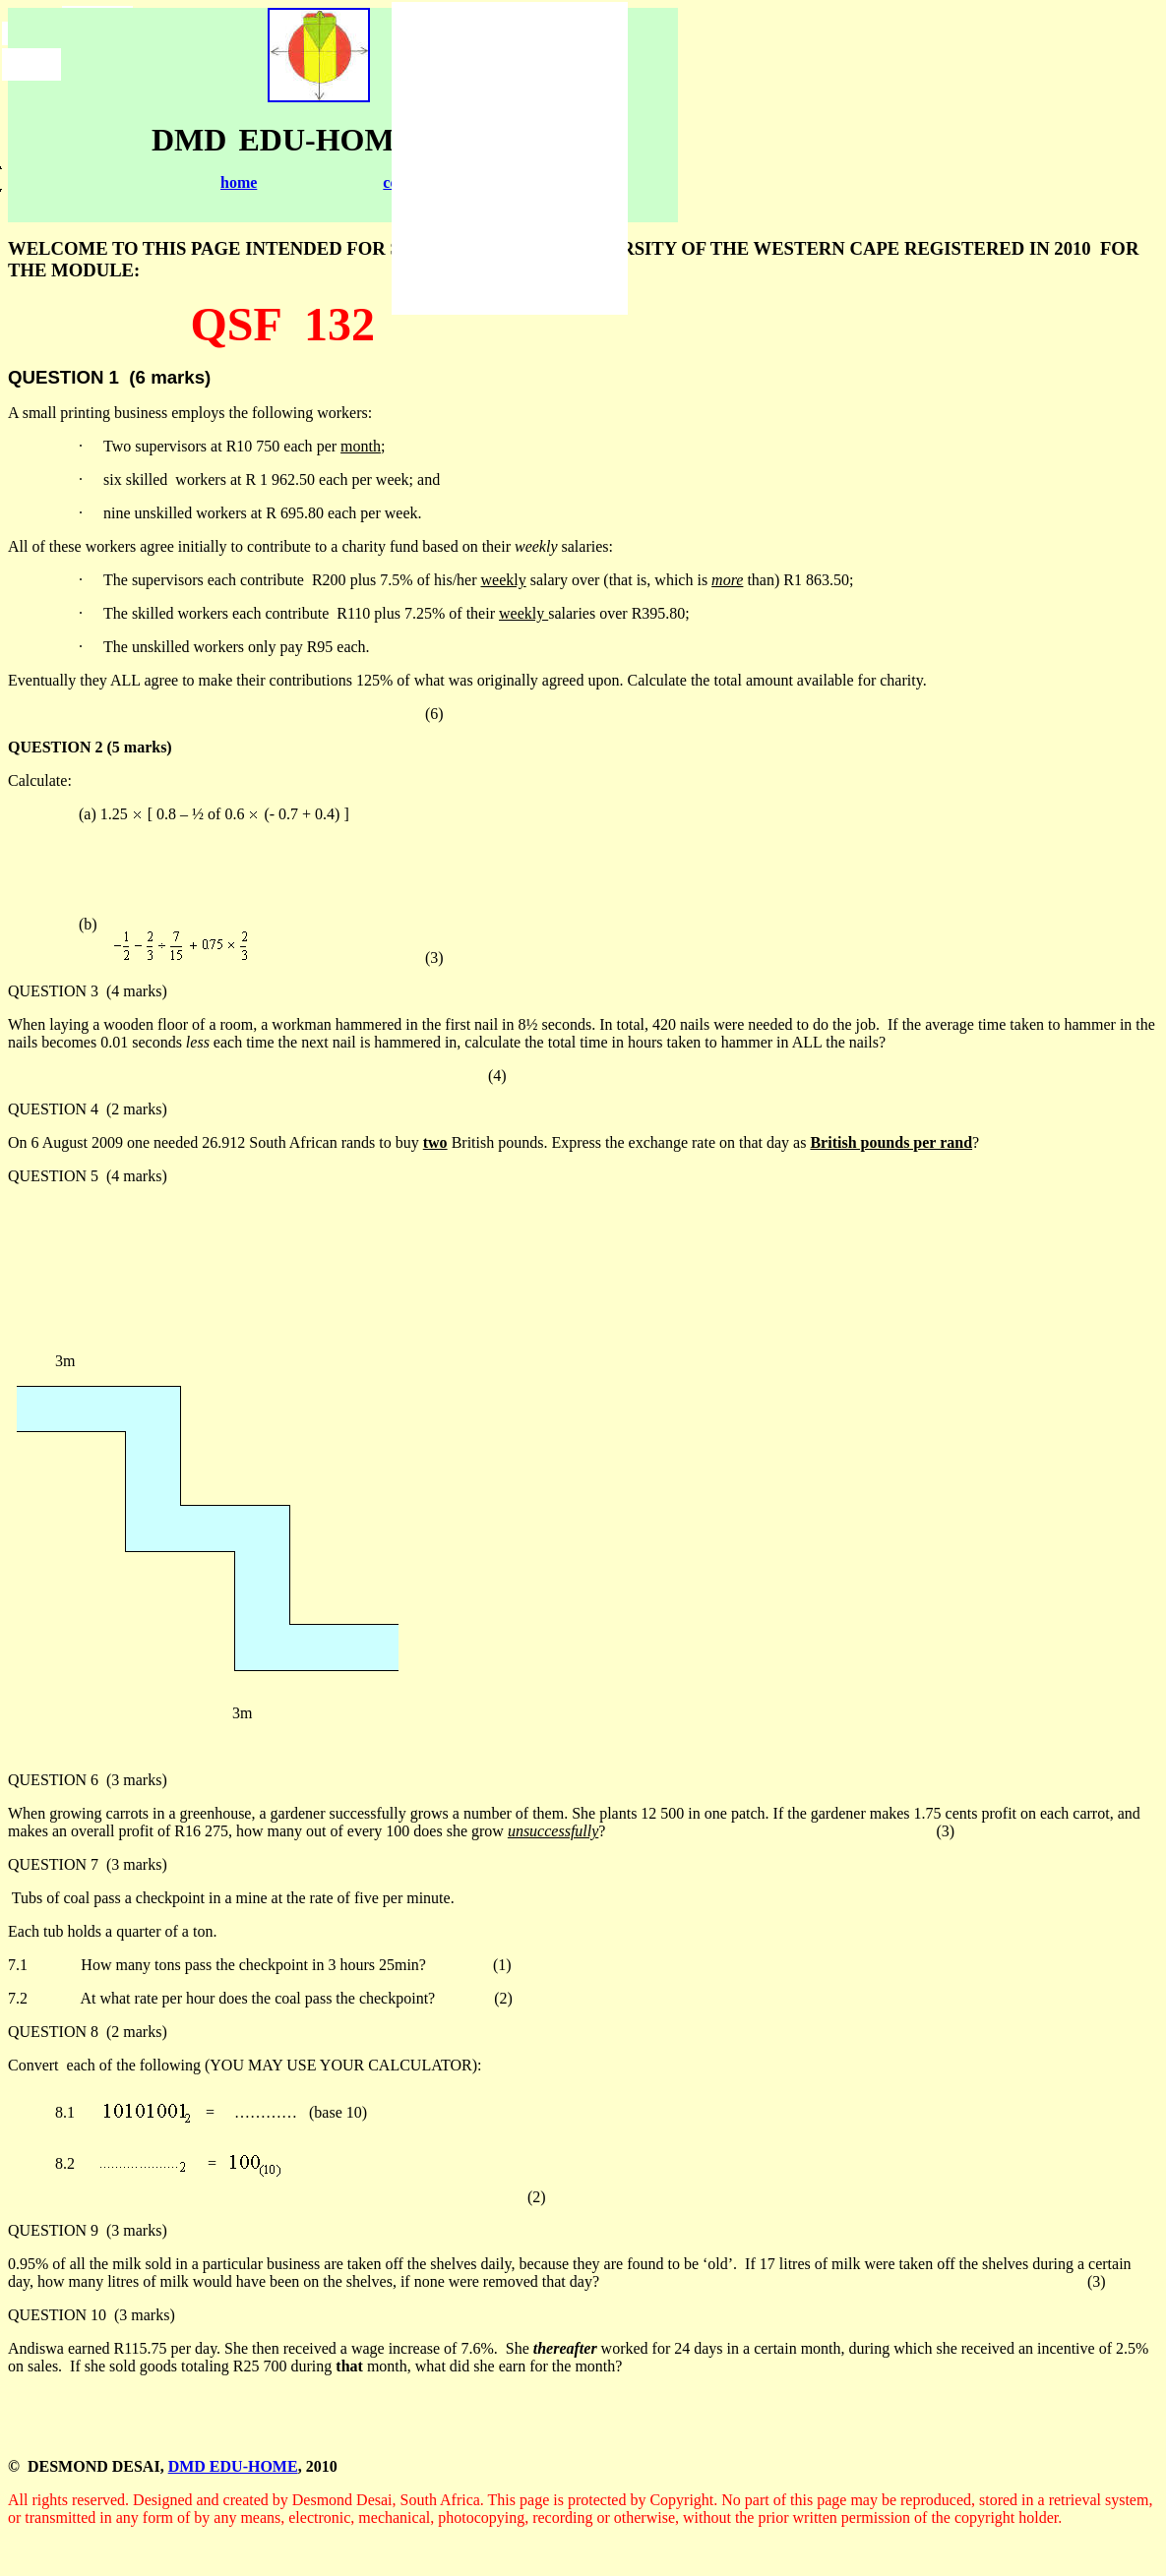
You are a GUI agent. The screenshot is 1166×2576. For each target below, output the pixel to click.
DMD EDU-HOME (233, 2466)
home (238, 182)
